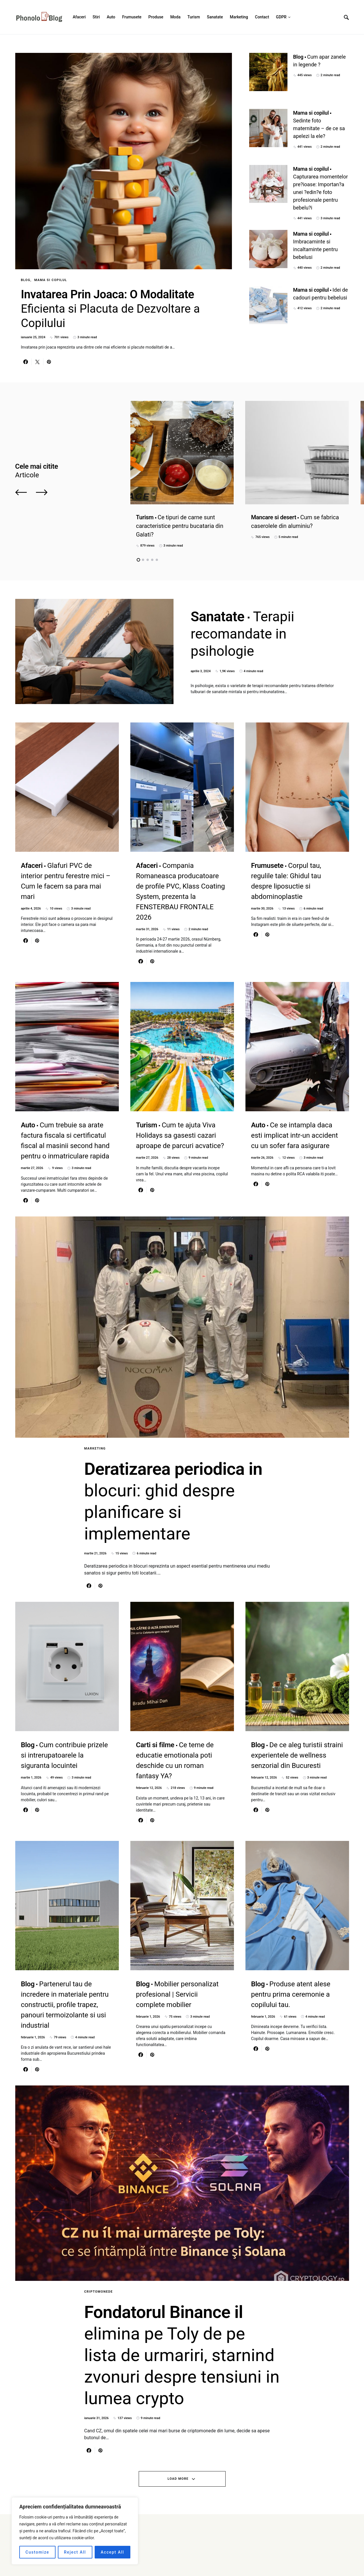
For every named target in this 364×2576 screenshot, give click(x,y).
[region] (75, 2531)
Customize (37, 2552)
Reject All (75, 2552)
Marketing (95, 1448)
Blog (26, 280)
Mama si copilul (50, 280)
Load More (177, 2479)
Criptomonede (98, 2292)
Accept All (112, 2552)
